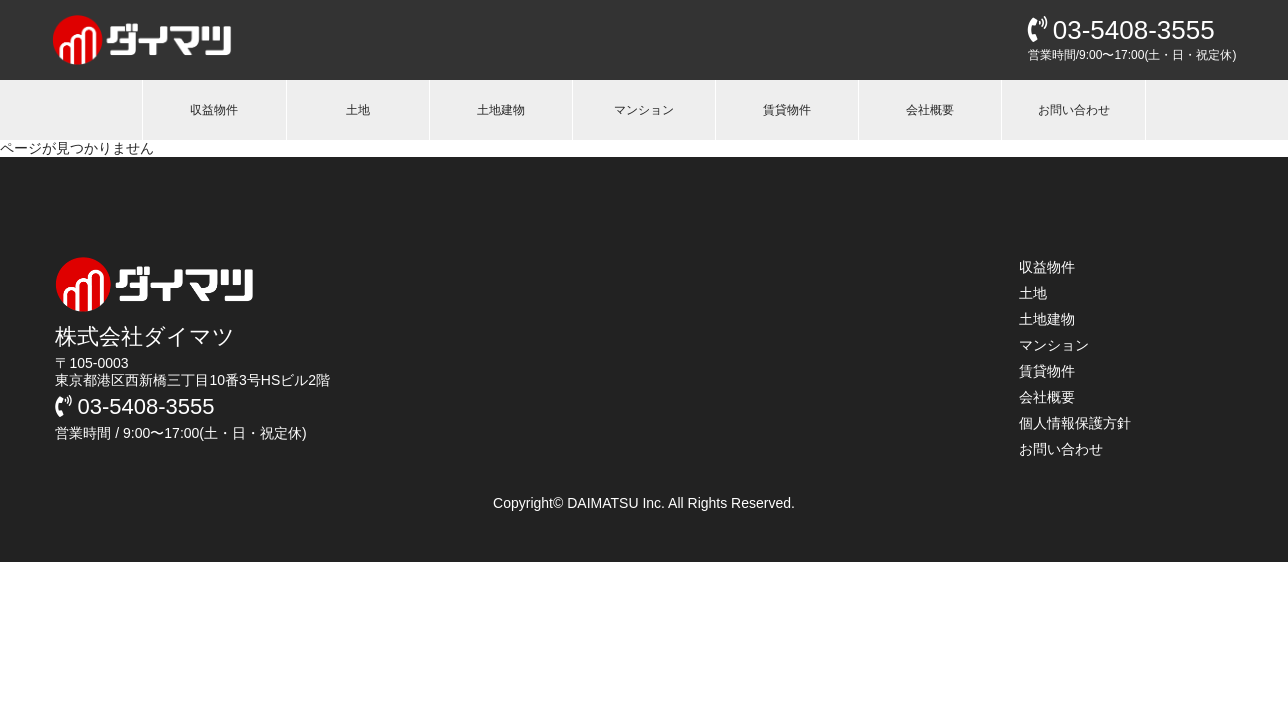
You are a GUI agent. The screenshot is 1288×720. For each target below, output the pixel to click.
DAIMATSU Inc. (617, 503)
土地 (358, 110)
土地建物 (501, 110)
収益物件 (214, 110)
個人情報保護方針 (1075, 423)
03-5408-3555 (1121, 30)
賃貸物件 (787, 110)
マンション (644, 110)
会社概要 (930, 110)
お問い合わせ (1074, 110)
